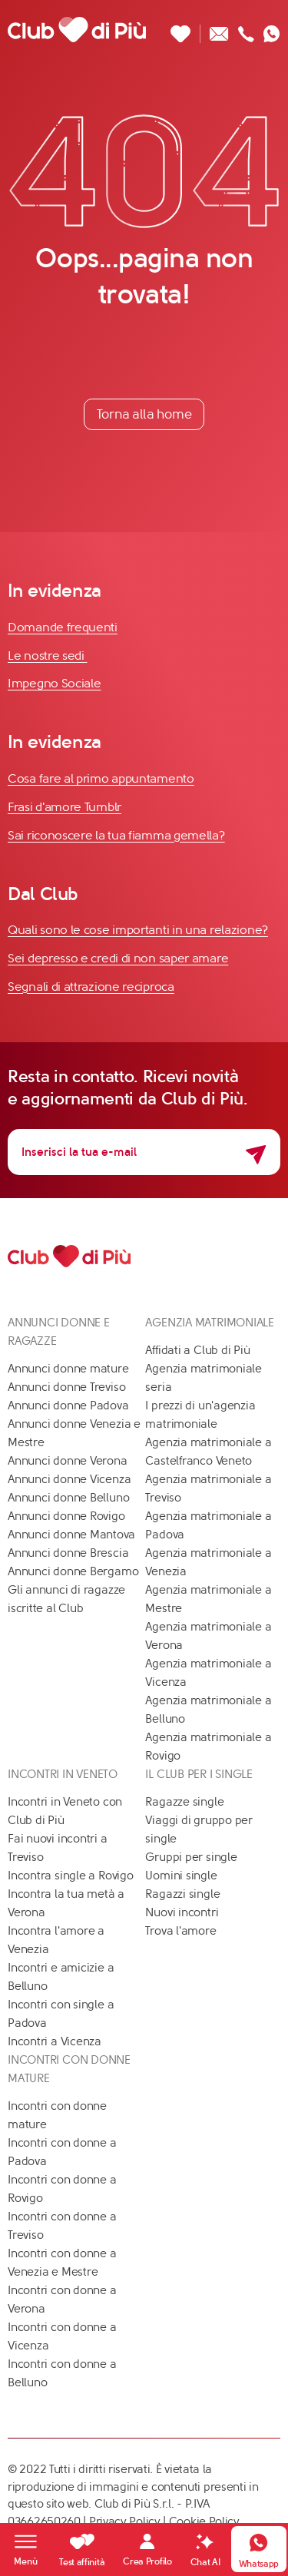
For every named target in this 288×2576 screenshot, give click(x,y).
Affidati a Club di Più (197, 1350)
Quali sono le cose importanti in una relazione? (138, 929)
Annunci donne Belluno (68, 1498)
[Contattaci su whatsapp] (271, 29)
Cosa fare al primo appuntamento (101, 778)
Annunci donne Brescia (68, 1553)
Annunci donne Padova (68, 1405)
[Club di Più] (77, 29)
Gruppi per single (191, 1857)
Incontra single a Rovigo (71, 1875)
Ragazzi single (182, 1894)
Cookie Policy (204, 2521)
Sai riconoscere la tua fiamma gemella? (116, 835)
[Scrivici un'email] (219, 29)
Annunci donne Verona (67, 1461)
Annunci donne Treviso (66, 1387)
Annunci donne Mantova (71, 1534)
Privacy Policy (125, 2521)
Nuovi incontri (181, 1912)
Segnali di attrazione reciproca (91, 986)
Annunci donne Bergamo (73, 1571)
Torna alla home (144, 414)
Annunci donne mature (68, 1369)
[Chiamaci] (246, 29)
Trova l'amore (180, 1931)
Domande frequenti (63, 627)
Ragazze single (184, 1802)
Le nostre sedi (48, 655)
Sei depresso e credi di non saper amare (118, 958)
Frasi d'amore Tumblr (64, 807)
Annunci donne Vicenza (69, 1479)
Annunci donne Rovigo (66, 1516)
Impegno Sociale (54, 683)
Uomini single (181, 1875)
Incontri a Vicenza (54, 2041)
